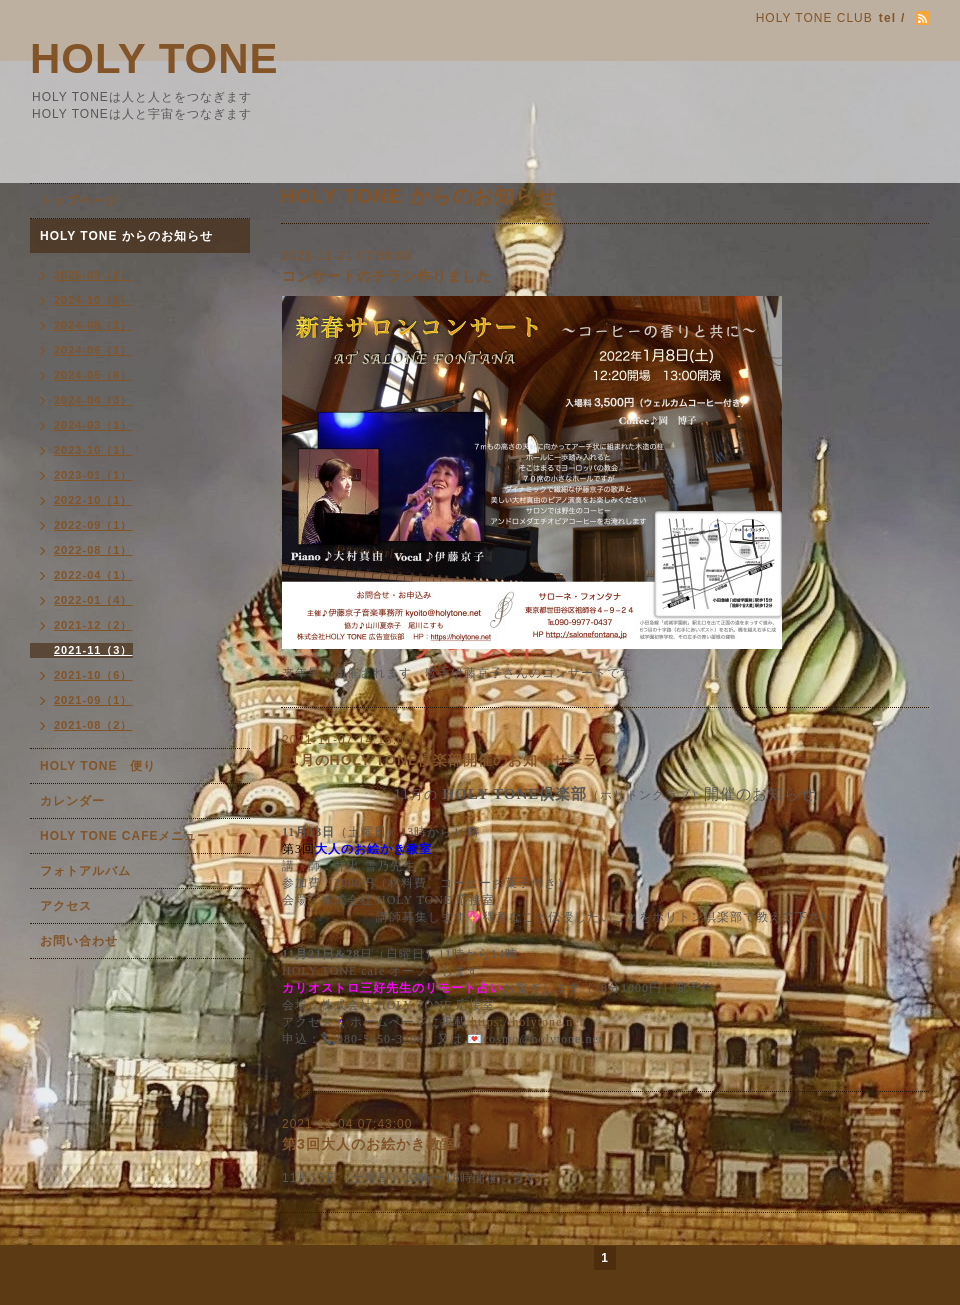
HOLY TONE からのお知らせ (126, 236)
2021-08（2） (93, 725)
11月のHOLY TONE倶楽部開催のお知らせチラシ (447, 760)
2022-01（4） (93, 600)
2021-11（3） (93, 650)
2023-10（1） (93, 450)
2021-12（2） (93, 625)
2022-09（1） (93, 525)
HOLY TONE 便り (98, 766)
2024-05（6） (93, 375)
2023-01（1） (93, 475)
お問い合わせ (79, 941)
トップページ (79, 201)
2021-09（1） (93, 700)
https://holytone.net (527, 1022)
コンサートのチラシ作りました (387, 276)
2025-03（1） (93, 275)
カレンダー (72, 801)
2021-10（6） (93, 675)
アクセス (66, 906)
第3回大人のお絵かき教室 (369, 1144)
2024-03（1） (93, 425)
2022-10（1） (93, 500)
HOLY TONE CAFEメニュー (125, 836)
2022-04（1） (93, 575)
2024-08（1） (93, 325)
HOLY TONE (154, 58)
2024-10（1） (93, 300)
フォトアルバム (85, 871)
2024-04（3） (93, 400)
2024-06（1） (93, 350)
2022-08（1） (93, 550)
